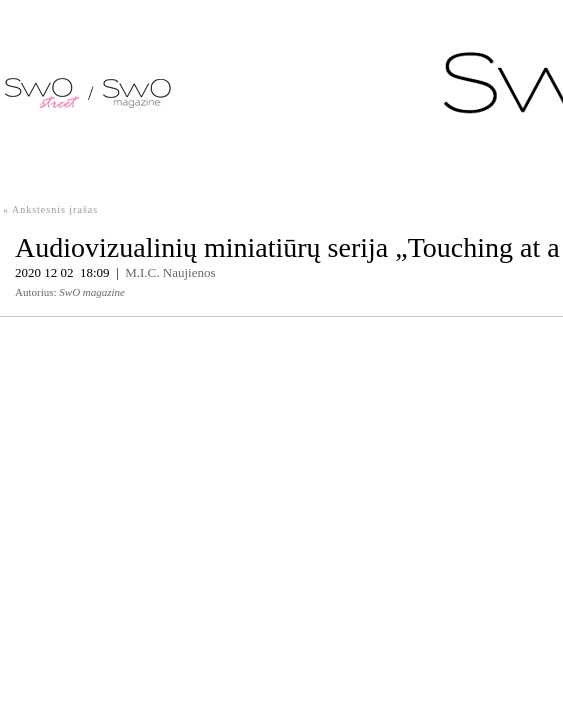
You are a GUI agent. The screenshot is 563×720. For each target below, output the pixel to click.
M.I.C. (142, 272)
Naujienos (189, 272)
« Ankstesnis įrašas (50, 209)
